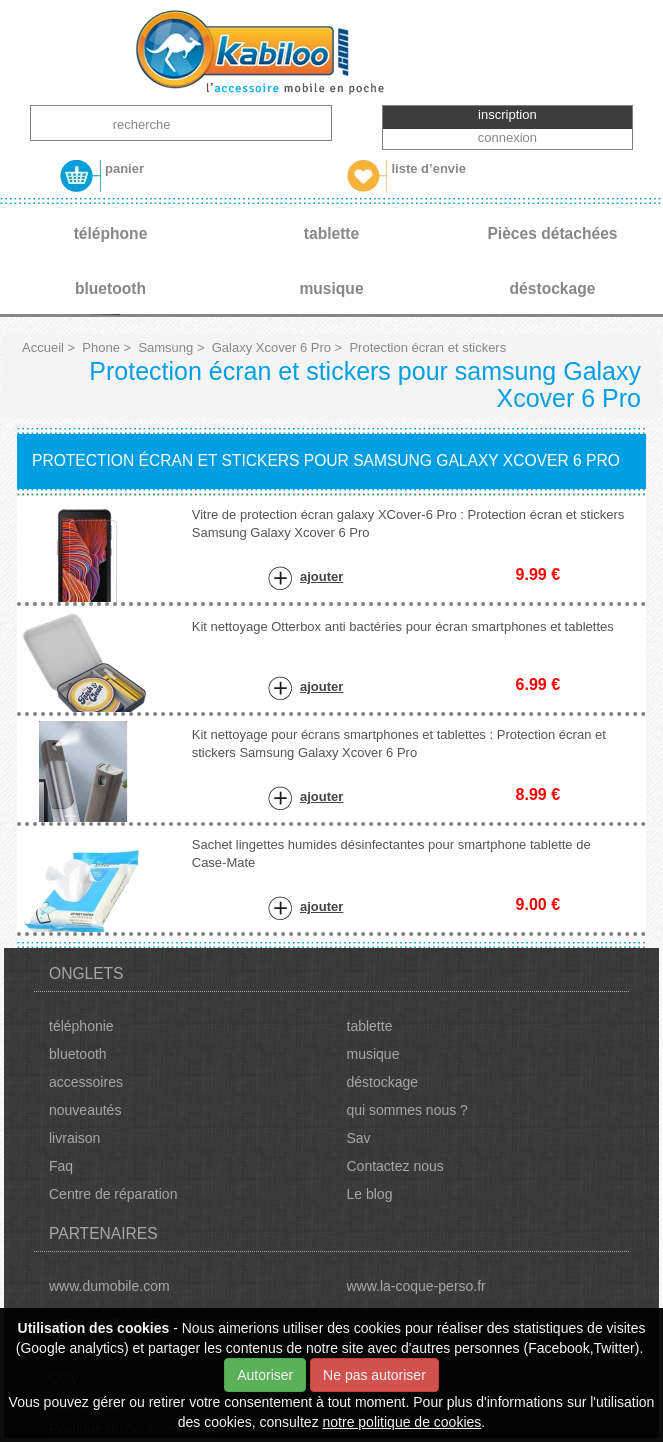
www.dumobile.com (109, 1286)
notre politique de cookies (402, 1422)
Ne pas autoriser (374, 1375)
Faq (61, 1166)
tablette (370, 1026)
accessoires (86, 1082)
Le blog (370, 1194)
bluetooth (78, 1054)
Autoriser (265, 1375)
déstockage (383, 1082)
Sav (359, 1138)
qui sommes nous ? (407, 1110)
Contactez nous (395, 1166)
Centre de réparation (113, 1194)
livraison (74, 1138)
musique (373, 1054)
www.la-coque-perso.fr (416, 1286)
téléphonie (81, 1026)
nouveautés (85, 1110)
